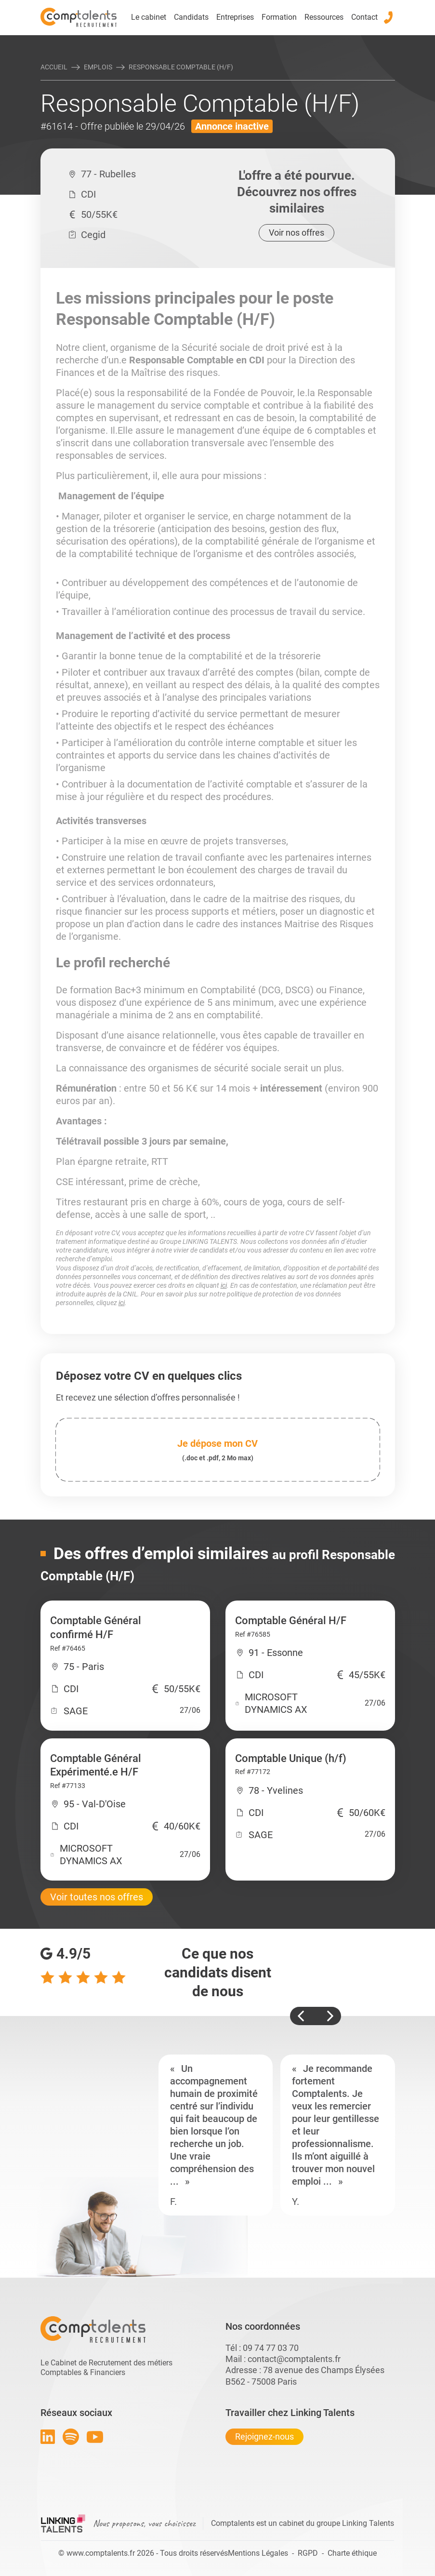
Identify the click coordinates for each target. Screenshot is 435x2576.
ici (224, 1285)
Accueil (53, 67)
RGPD (308, 2553)
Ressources (323, 17)
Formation (279, 17)
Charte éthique (352, 2553)
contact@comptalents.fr (294, 2359)
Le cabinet (148, 17)
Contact (364, 17)
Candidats (191, 17)
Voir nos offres (296, 232)
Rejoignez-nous (264, 2436)
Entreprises (235, 17)
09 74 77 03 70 (271, 2348)
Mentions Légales (258, 2553)
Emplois (98, 67)
